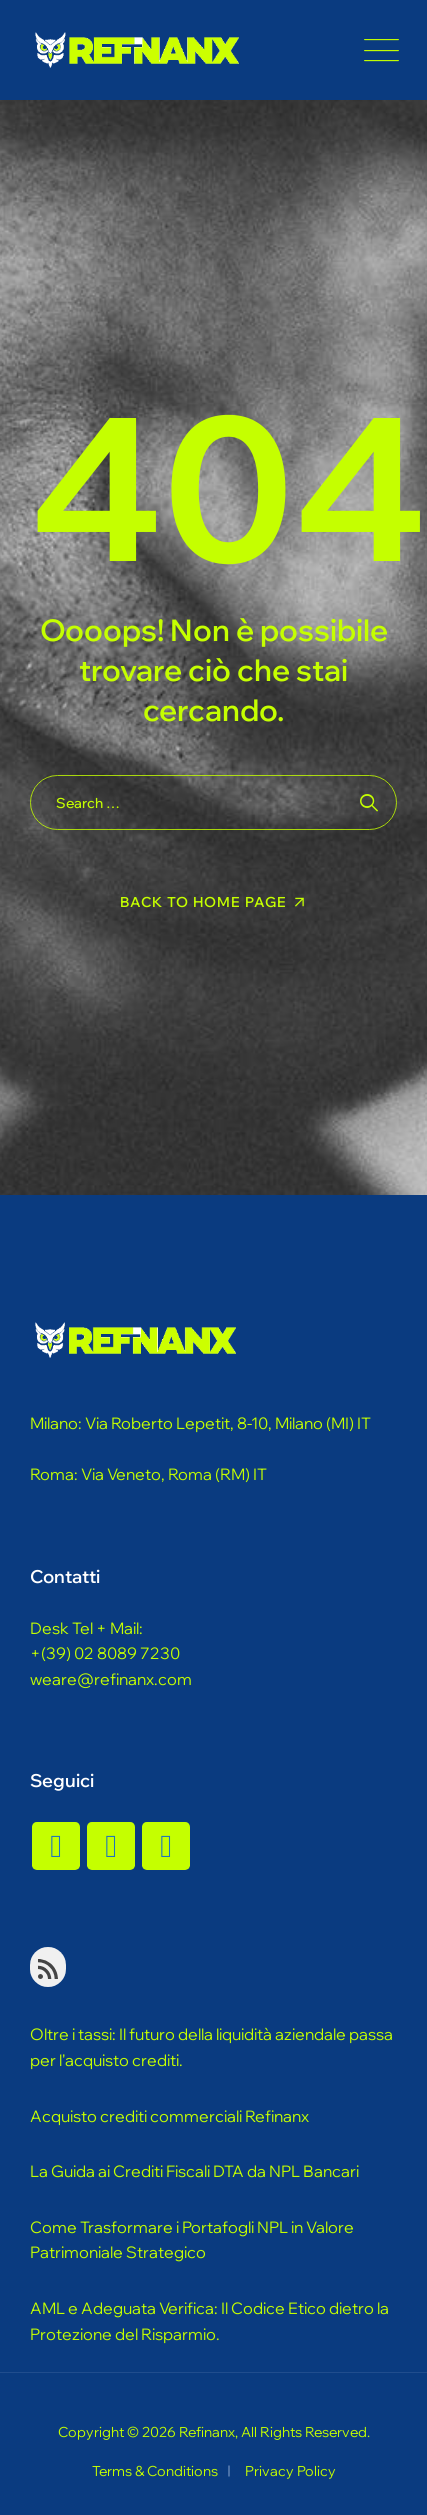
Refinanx (207, 2432)
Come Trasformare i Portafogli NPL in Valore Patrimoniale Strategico (192, 2240)
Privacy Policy (290, 2471)
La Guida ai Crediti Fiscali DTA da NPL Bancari (194, 2171)
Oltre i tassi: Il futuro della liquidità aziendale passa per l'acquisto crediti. (211, 2047)
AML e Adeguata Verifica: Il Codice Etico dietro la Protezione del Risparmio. (209, 2321)
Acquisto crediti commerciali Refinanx (169, 2116)
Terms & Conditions (155, 2471)
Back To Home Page (203, 902)
